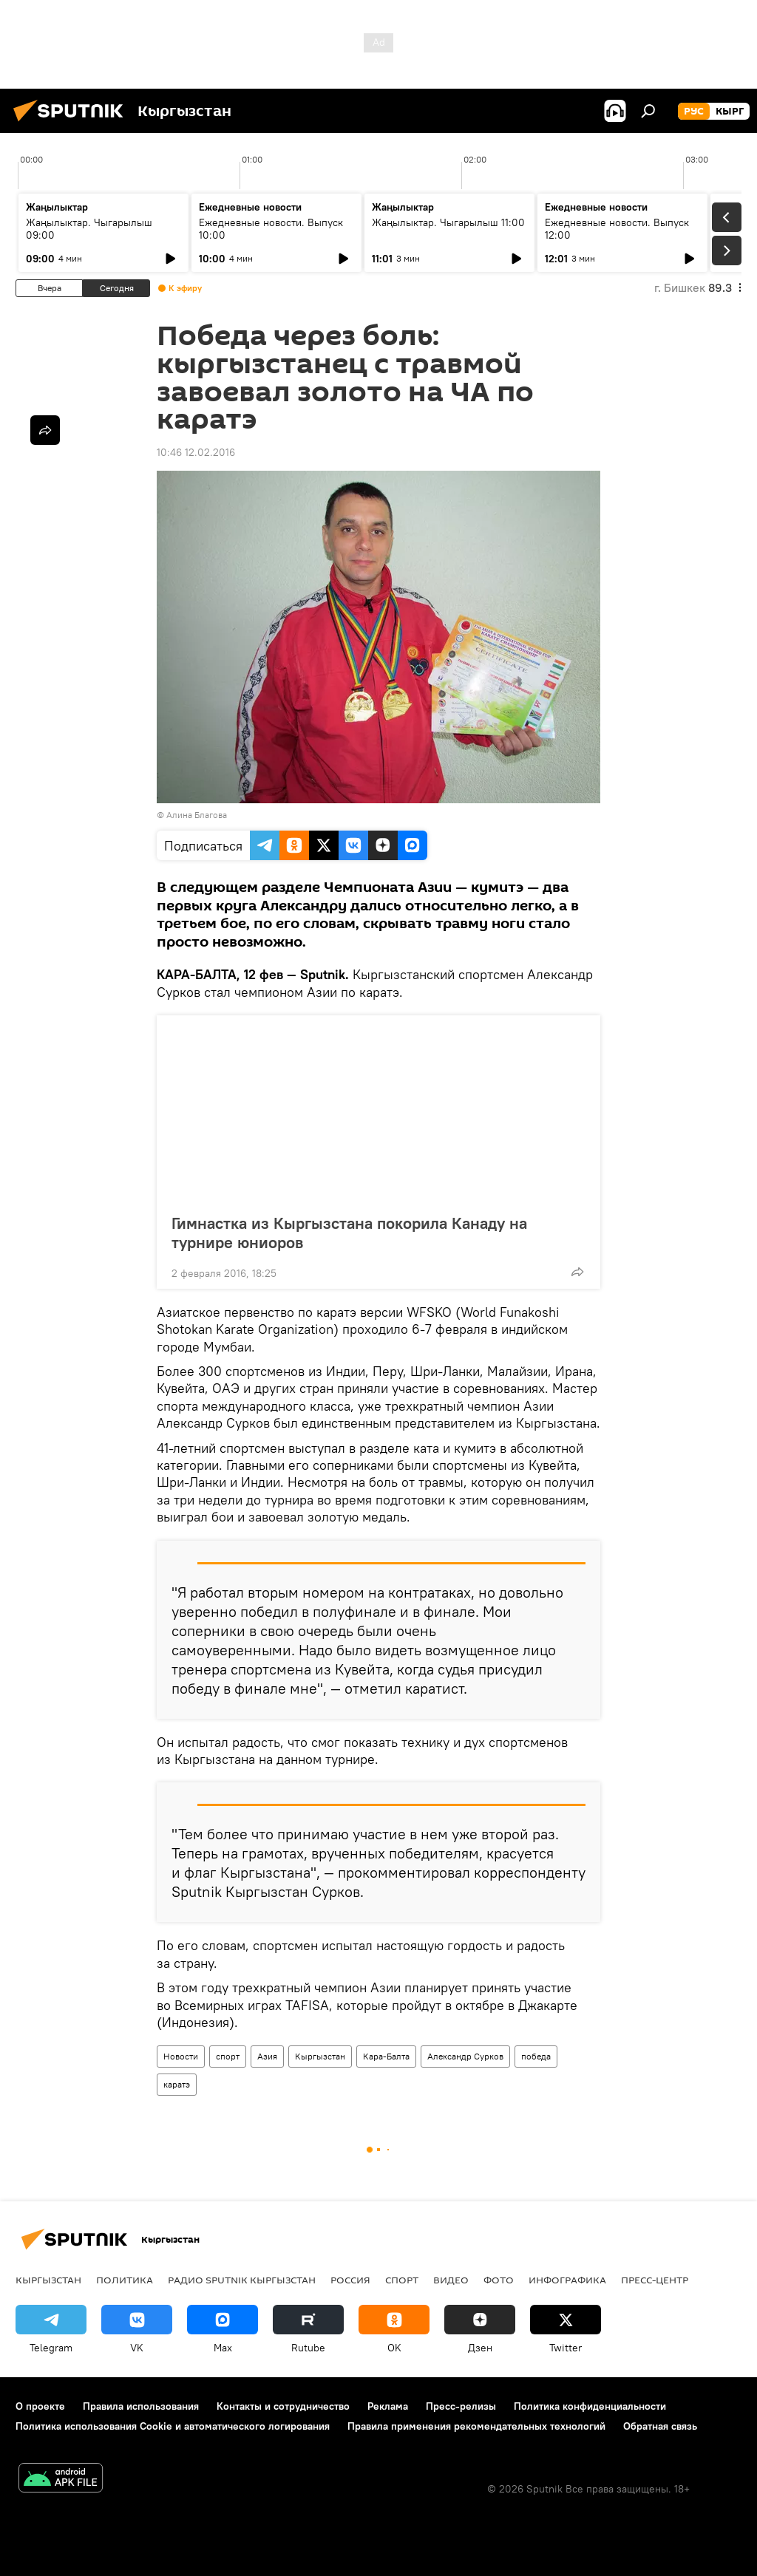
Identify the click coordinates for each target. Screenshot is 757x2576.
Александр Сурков (465, 2056)
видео (451, 2279)
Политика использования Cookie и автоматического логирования (173, 2426)
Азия (267, 2056)
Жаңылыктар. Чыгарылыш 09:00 (89, 229)
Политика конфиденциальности (590, 2406)
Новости (180, 2056)
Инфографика (567, 2279)
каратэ (176, 2084)
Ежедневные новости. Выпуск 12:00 (617, 229)
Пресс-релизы (461, 2406)
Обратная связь (660, 2426)
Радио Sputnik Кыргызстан (242, 2279)
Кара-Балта (386, 2056)
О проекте (40, 2406)
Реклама (387, 2406)
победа (536, 2056)
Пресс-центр (654, 2279)
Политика (124, 2279)
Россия (350, 2279)
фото (498, 2279)
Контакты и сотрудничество (283, 2406)
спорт (228, 2056)
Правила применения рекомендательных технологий (476, 2426)
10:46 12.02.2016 (196, 452)
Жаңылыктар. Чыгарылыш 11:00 (448, 222)
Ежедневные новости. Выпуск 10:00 (271, 229)
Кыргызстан (320, 2056)
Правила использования (141, 2406)
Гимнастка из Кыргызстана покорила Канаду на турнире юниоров (349, 1232)
